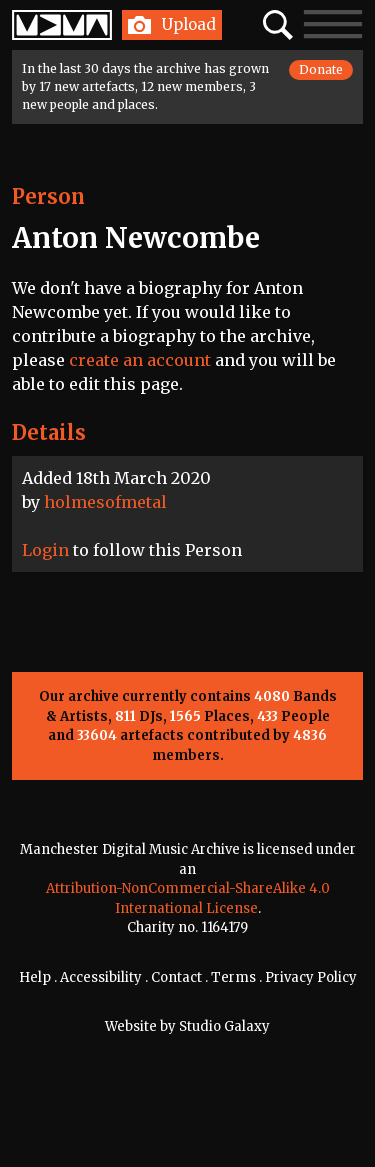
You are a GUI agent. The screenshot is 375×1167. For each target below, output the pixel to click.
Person (48, 196)
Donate (321, 69)
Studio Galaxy (224, 1026)
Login (45, 550)
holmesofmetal (105, 502)
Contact (176, 977)
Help (35, 977)
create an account (140, 360)
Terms (233, 977)
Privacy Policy (311, 977)
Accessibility (101, 977)
